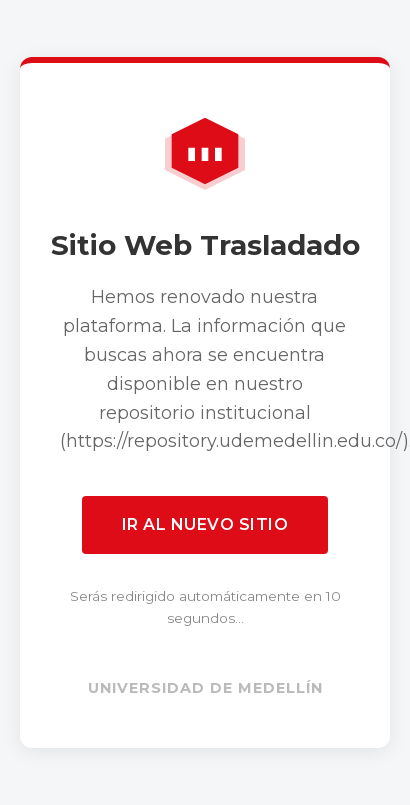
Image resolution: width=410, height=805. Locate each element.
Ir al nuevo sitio (205, 524)
